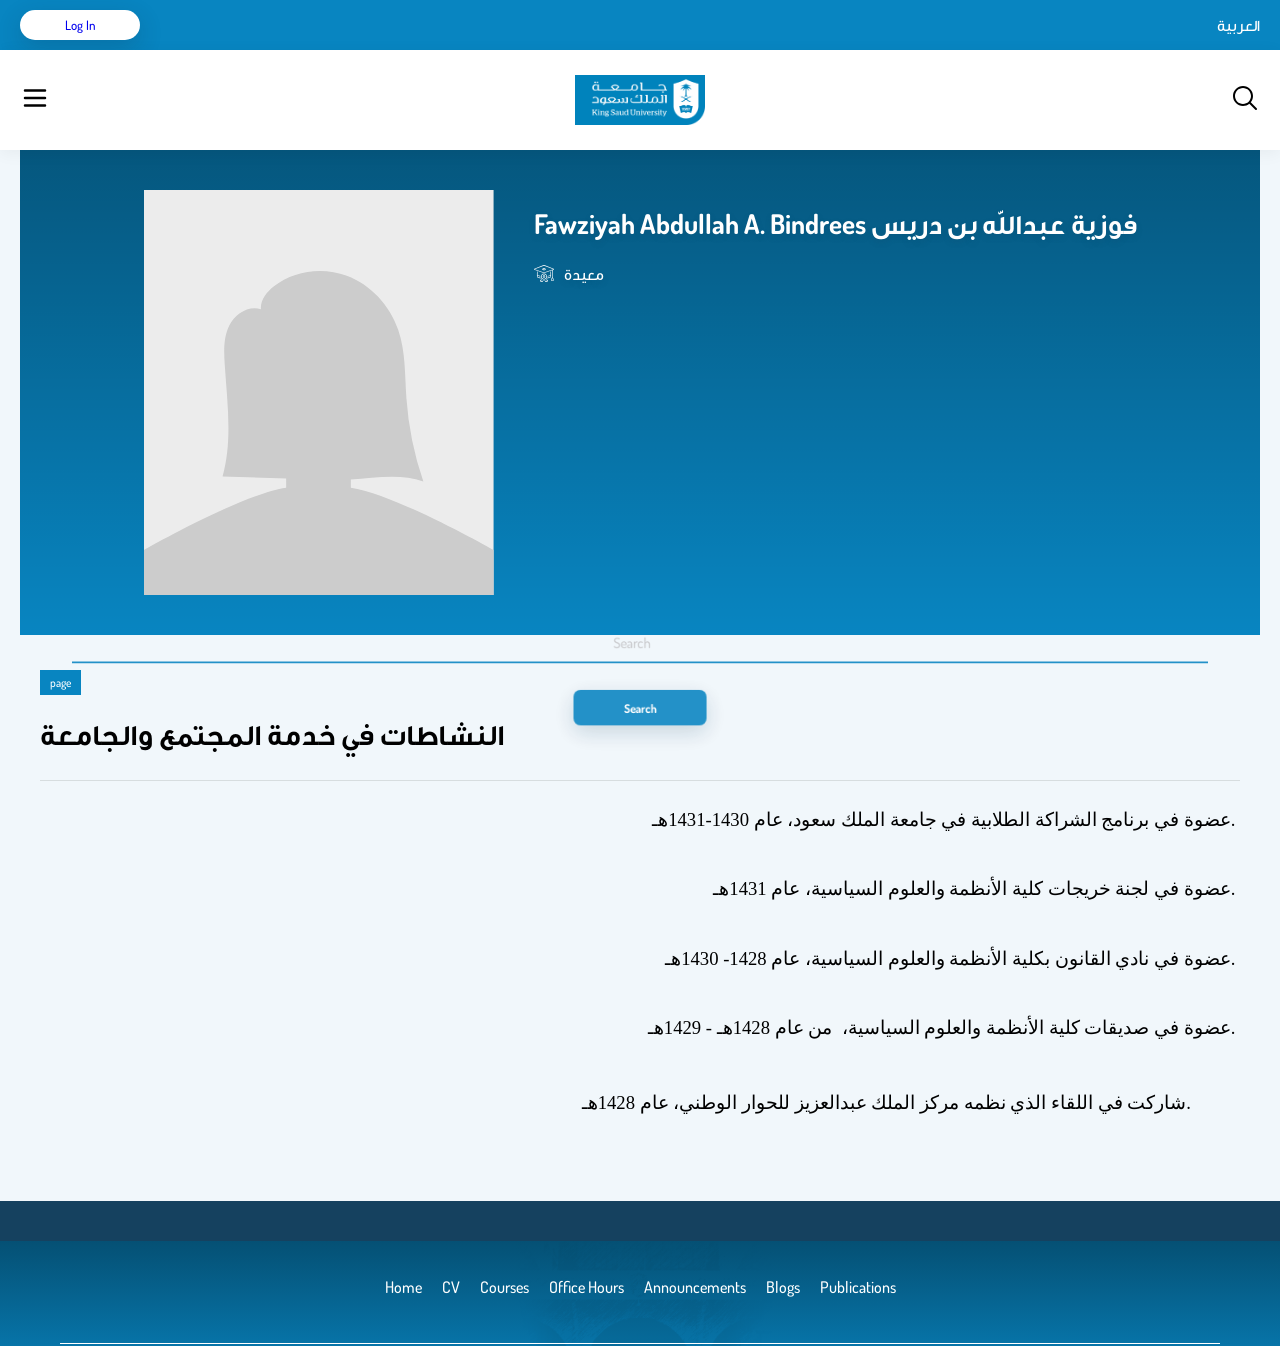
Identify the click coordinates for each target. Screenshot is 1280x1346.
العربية (1068, 50)
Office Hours (653, 50)
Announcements (545, 50)
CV (246, 50)
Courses (395, 50)
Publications (313, 50)
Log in (1185, 50)
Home (198, 50)
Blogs (457, 50)
